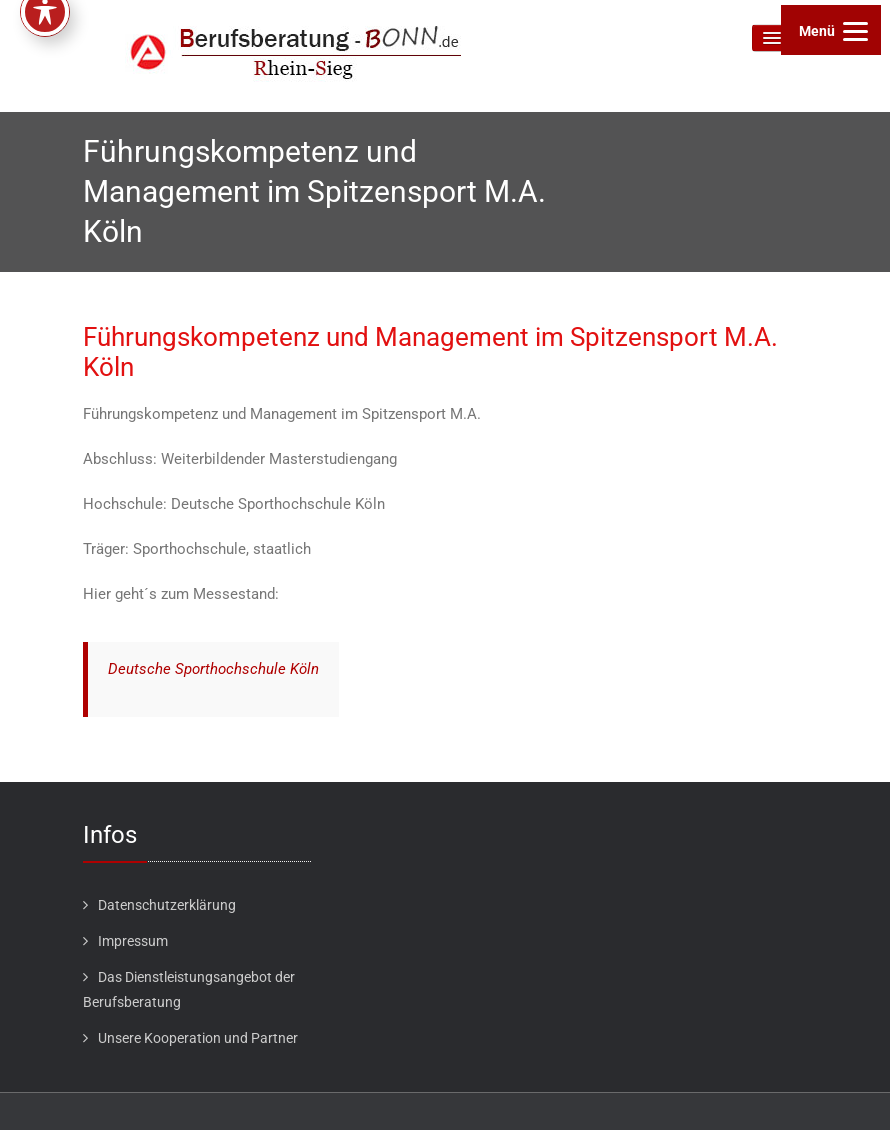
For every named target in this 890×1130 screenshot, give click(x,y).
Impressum (133, 941)
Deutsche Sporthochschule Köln (213, 669)
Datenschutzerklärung (167, 905)
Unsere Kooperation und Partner (198, 1038)
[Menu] (831, 30)
